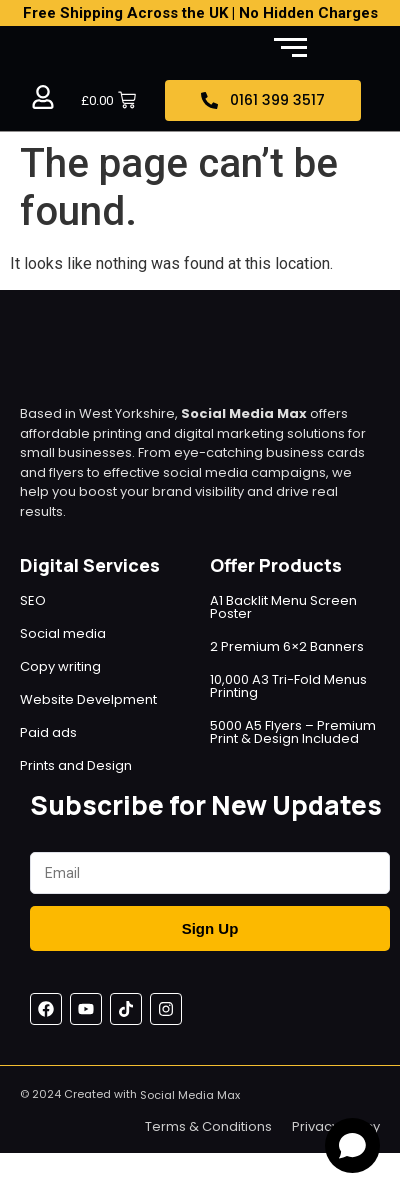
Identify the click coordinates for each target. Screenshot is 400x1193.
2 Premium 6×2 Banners (287, 646)
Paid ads (48, 732)
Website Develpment (88, 699)
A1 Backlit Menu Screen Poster (283, 607)
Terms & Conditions (208, 1126)
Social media (63, 633)
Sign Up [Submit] (210, 928)
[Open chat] (352, 1145)
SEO (33, 600)
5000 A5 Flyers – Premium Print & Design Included (293, 732)
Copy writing (60, 666)
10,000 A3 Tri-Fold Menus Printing (288, 686)
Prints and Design (76, 765)
